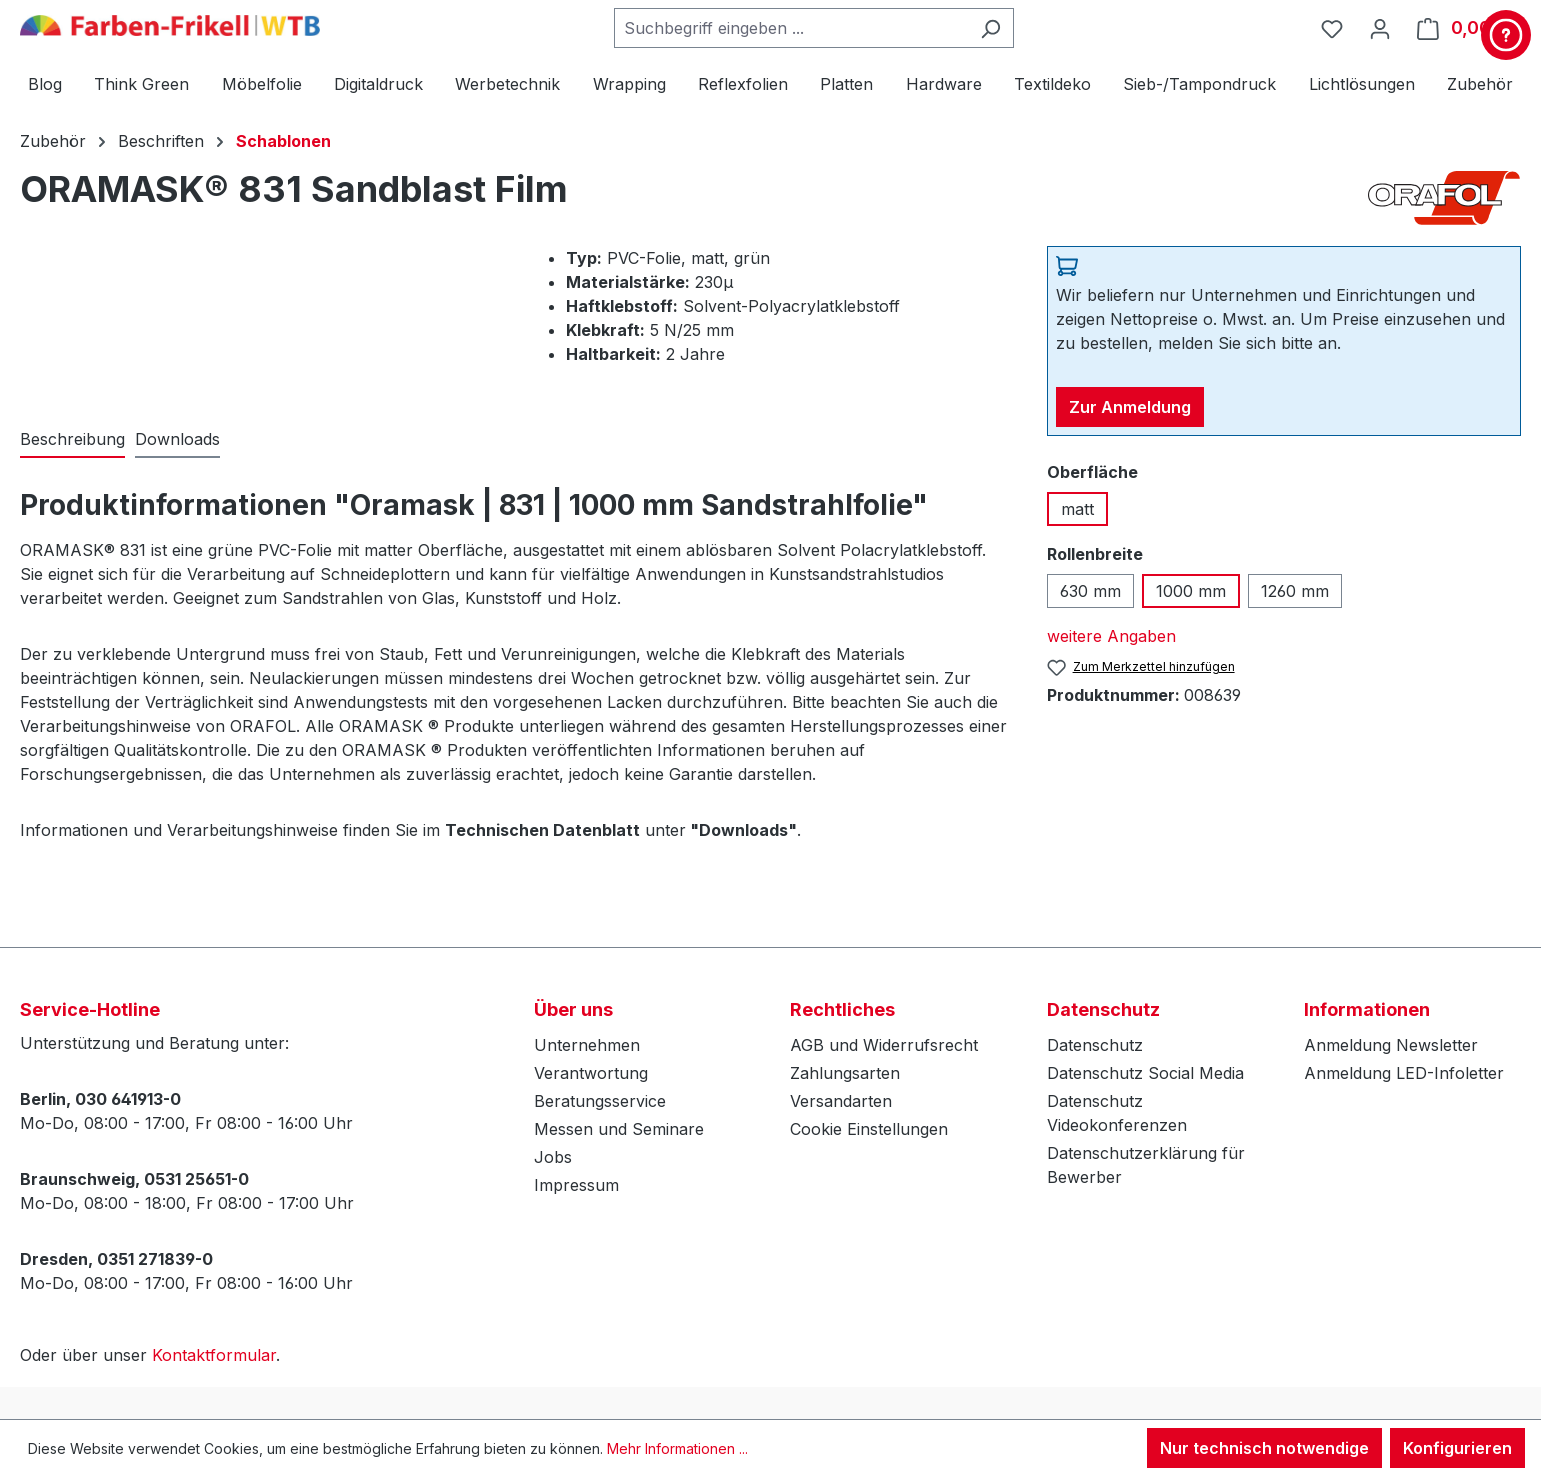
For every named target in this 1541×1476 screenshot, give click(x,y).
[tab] (72, 440)
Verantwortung (591, 1073)
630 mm (1090, 591)
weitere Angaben (1111, 636)
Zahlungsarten (845, 1073)
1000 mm (1191, 591)
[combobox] (791, 28)
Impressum (576, 1185)
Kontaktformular (214, 1355)
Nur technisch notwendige (1264, 1448)
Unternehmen (587, 1045)
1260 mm (1295, 591)
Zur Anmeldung (1130, 407)
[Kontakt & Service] (1506, 35)
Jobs (553, 1157)
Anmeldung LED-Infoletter (1404, 1073)
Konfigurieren (1457, 1448)
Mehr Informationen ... (677, 1448)
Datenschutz (1095, 1045)
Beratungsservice (600, 1101)
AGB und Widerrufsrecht (884, 1045)
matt (1077, 509)
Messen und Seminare (619, 1129)
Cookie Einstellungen (869, 1129)
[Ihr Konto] (1380, 28)
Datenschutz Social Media (1145, 1073)
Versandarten (841, 1101)
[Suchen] (990, 28)
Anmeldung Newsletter (1391, 1045)
